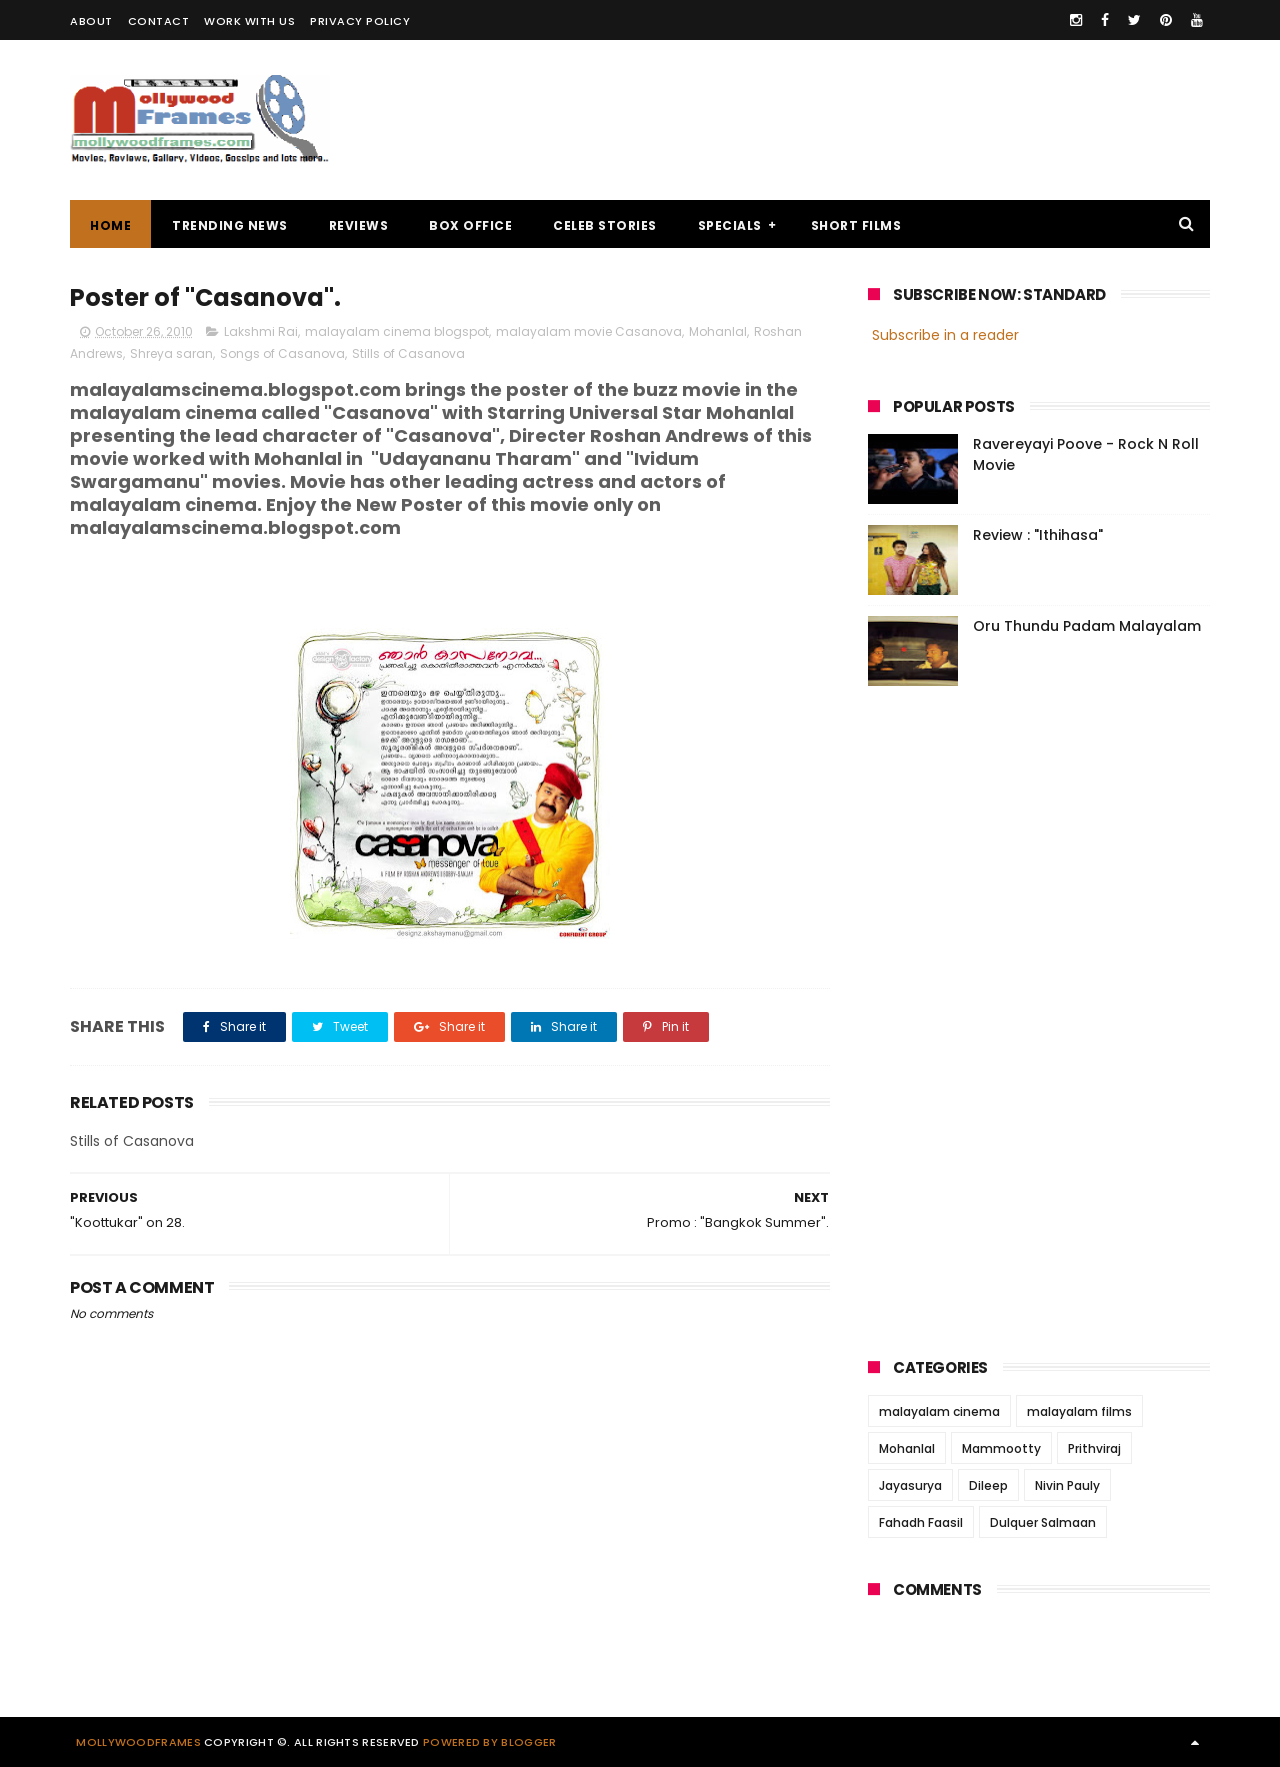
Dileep (988, 1485)
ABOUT (91, 21)
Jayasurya (910, 1485)
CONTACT (159, 21)
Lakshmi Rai (261, 331)
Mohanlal (718, 331)
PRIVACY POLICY (360, 21)
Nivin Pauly (1067, 1485)
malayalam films (1079, 1411)
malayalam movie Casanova (589, 331)
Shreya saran (171, 353)
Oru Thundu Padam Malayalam (1087, 626)
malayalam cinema (939, 1411)
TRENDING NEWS (230, 225)
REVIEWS (359, 225)
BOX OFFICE (470, 225)
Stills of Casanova (408, 353)
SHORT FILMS (856, 225)
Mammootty (1001, 1448)
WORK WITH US (249, 21)
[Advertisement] (846, 120)
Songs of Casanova (282, 353)
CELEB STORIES (605, 225)
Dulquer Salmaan (1043, 1522)
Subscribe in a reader (945, 335)
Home (110, 225)
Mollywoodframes (138, 1742)
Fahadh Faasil (921, 1522)
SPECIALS (730, 225)
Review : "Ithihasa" (1038, 535)
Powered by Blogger (489, 1742)
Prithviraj (1094, 1448)
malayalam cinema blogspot (397, 331)
